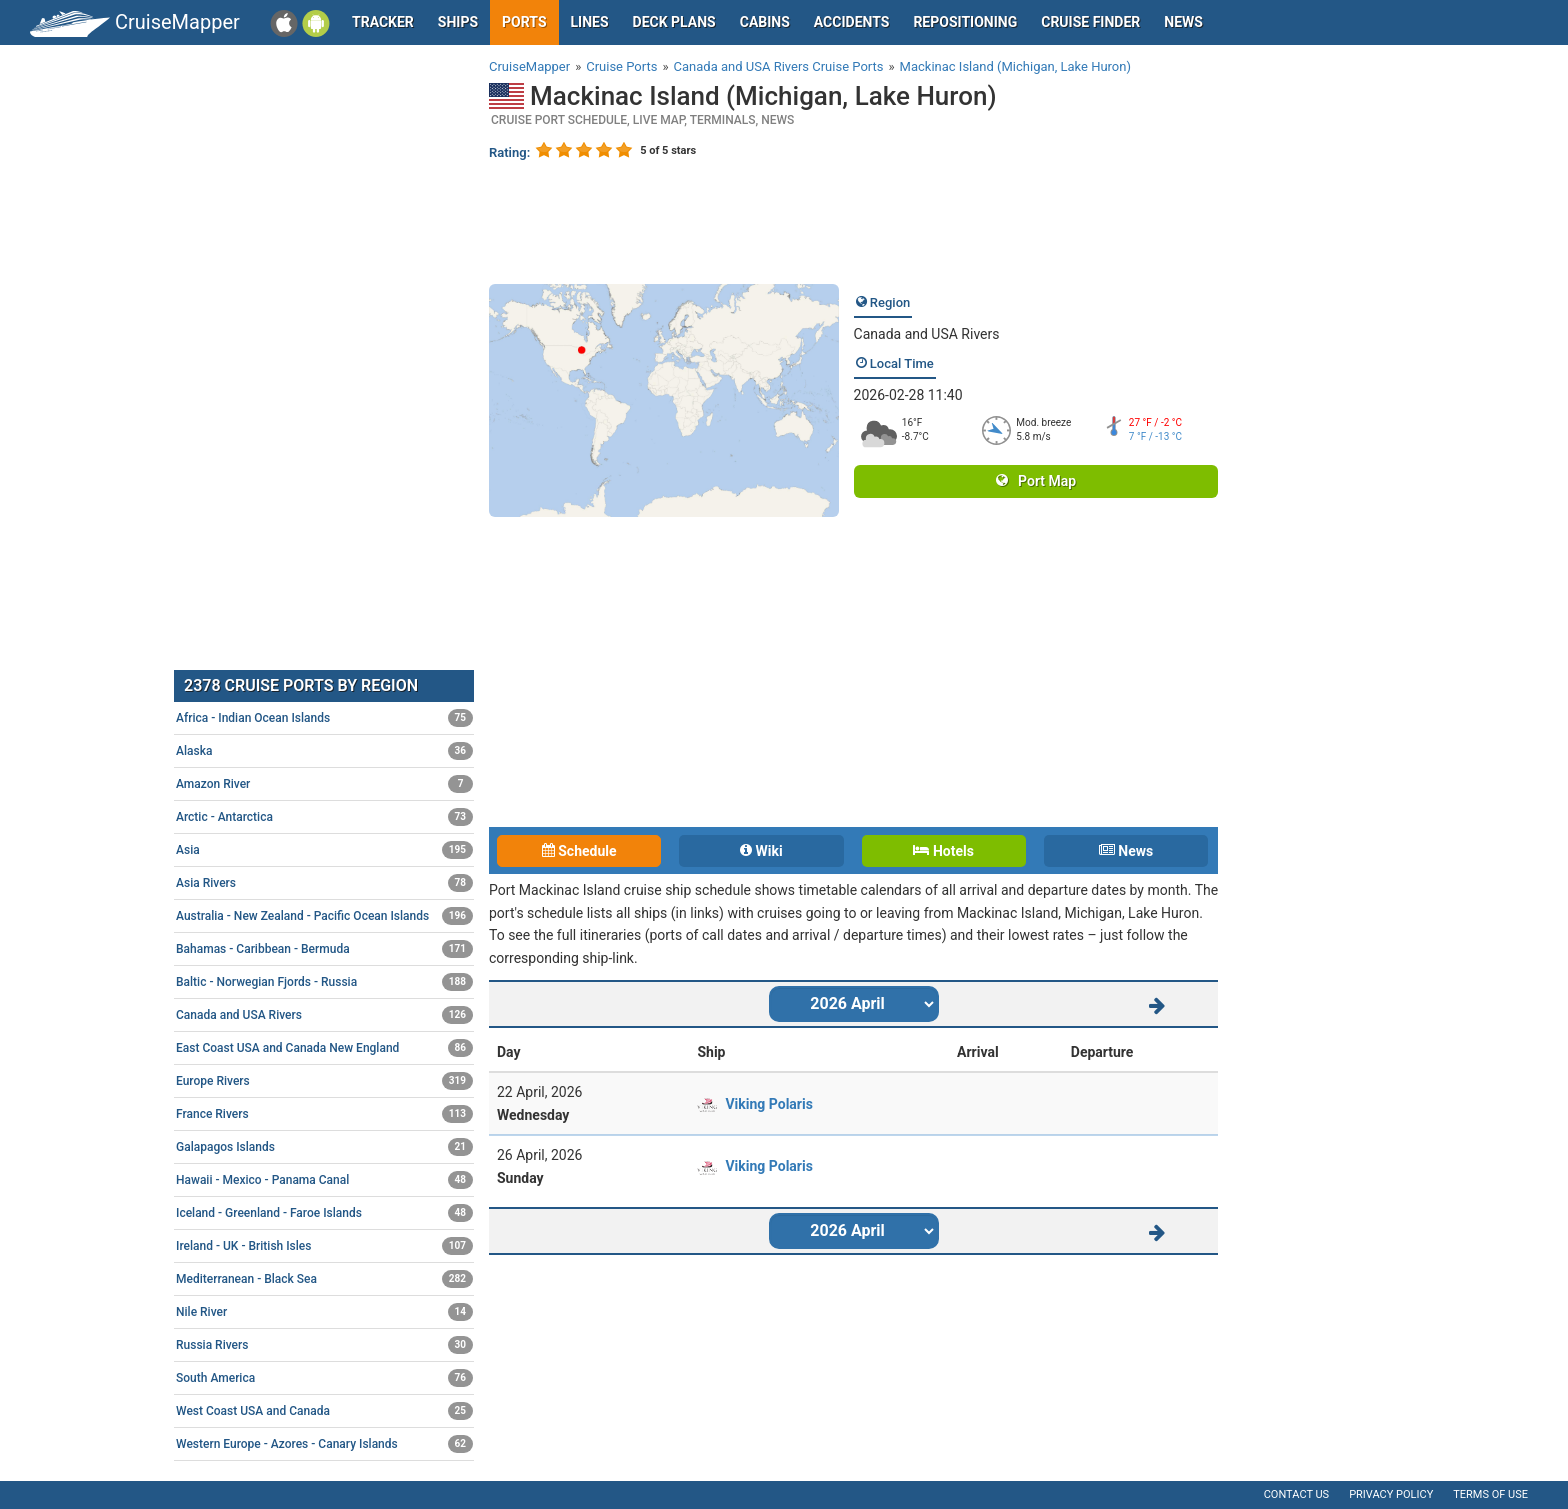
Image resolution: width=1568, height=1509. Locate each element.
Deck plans (674, 22)
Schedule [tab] (579, 851)
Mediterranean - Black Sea (324, 1279)
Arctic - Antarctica (324, 817)
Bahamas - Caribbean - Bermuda (324, 949)
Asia (324, 850)
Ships (458, 22)
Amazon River (324, 784)
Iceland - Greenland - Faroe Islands (324, 1213)
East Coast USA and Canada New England (324, 1048)
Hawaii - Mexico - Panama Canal (324, 1180)
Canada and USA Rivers (927, 334)
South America (324, 1378)
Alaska (324, 751)
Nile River (324, 1312)
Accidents (852, 22)
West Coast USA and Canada (324, 1411)
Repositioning (965, 22)
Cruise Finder (1090, 22)
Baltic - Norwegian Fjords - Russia (324, 982)
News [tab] (1126, 851)
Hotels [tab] (943, 851)
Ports (524, 22)
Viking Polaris (768, 1104)
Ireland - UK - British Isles (324, 1246)
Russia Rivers (324, 1345)
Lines (590, 22)
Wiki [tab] (761, 851)
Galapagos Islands (324, 1147)
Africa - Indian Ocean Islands (324, 718)
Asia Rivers (324, 883)
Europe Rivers (324, 1081)
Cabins (765, 22)
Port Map (1036, 481)
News (1183, 22)
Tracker (383, 22)
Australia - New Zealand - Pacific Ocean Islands (324, 916)
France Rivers (324, 1114)
